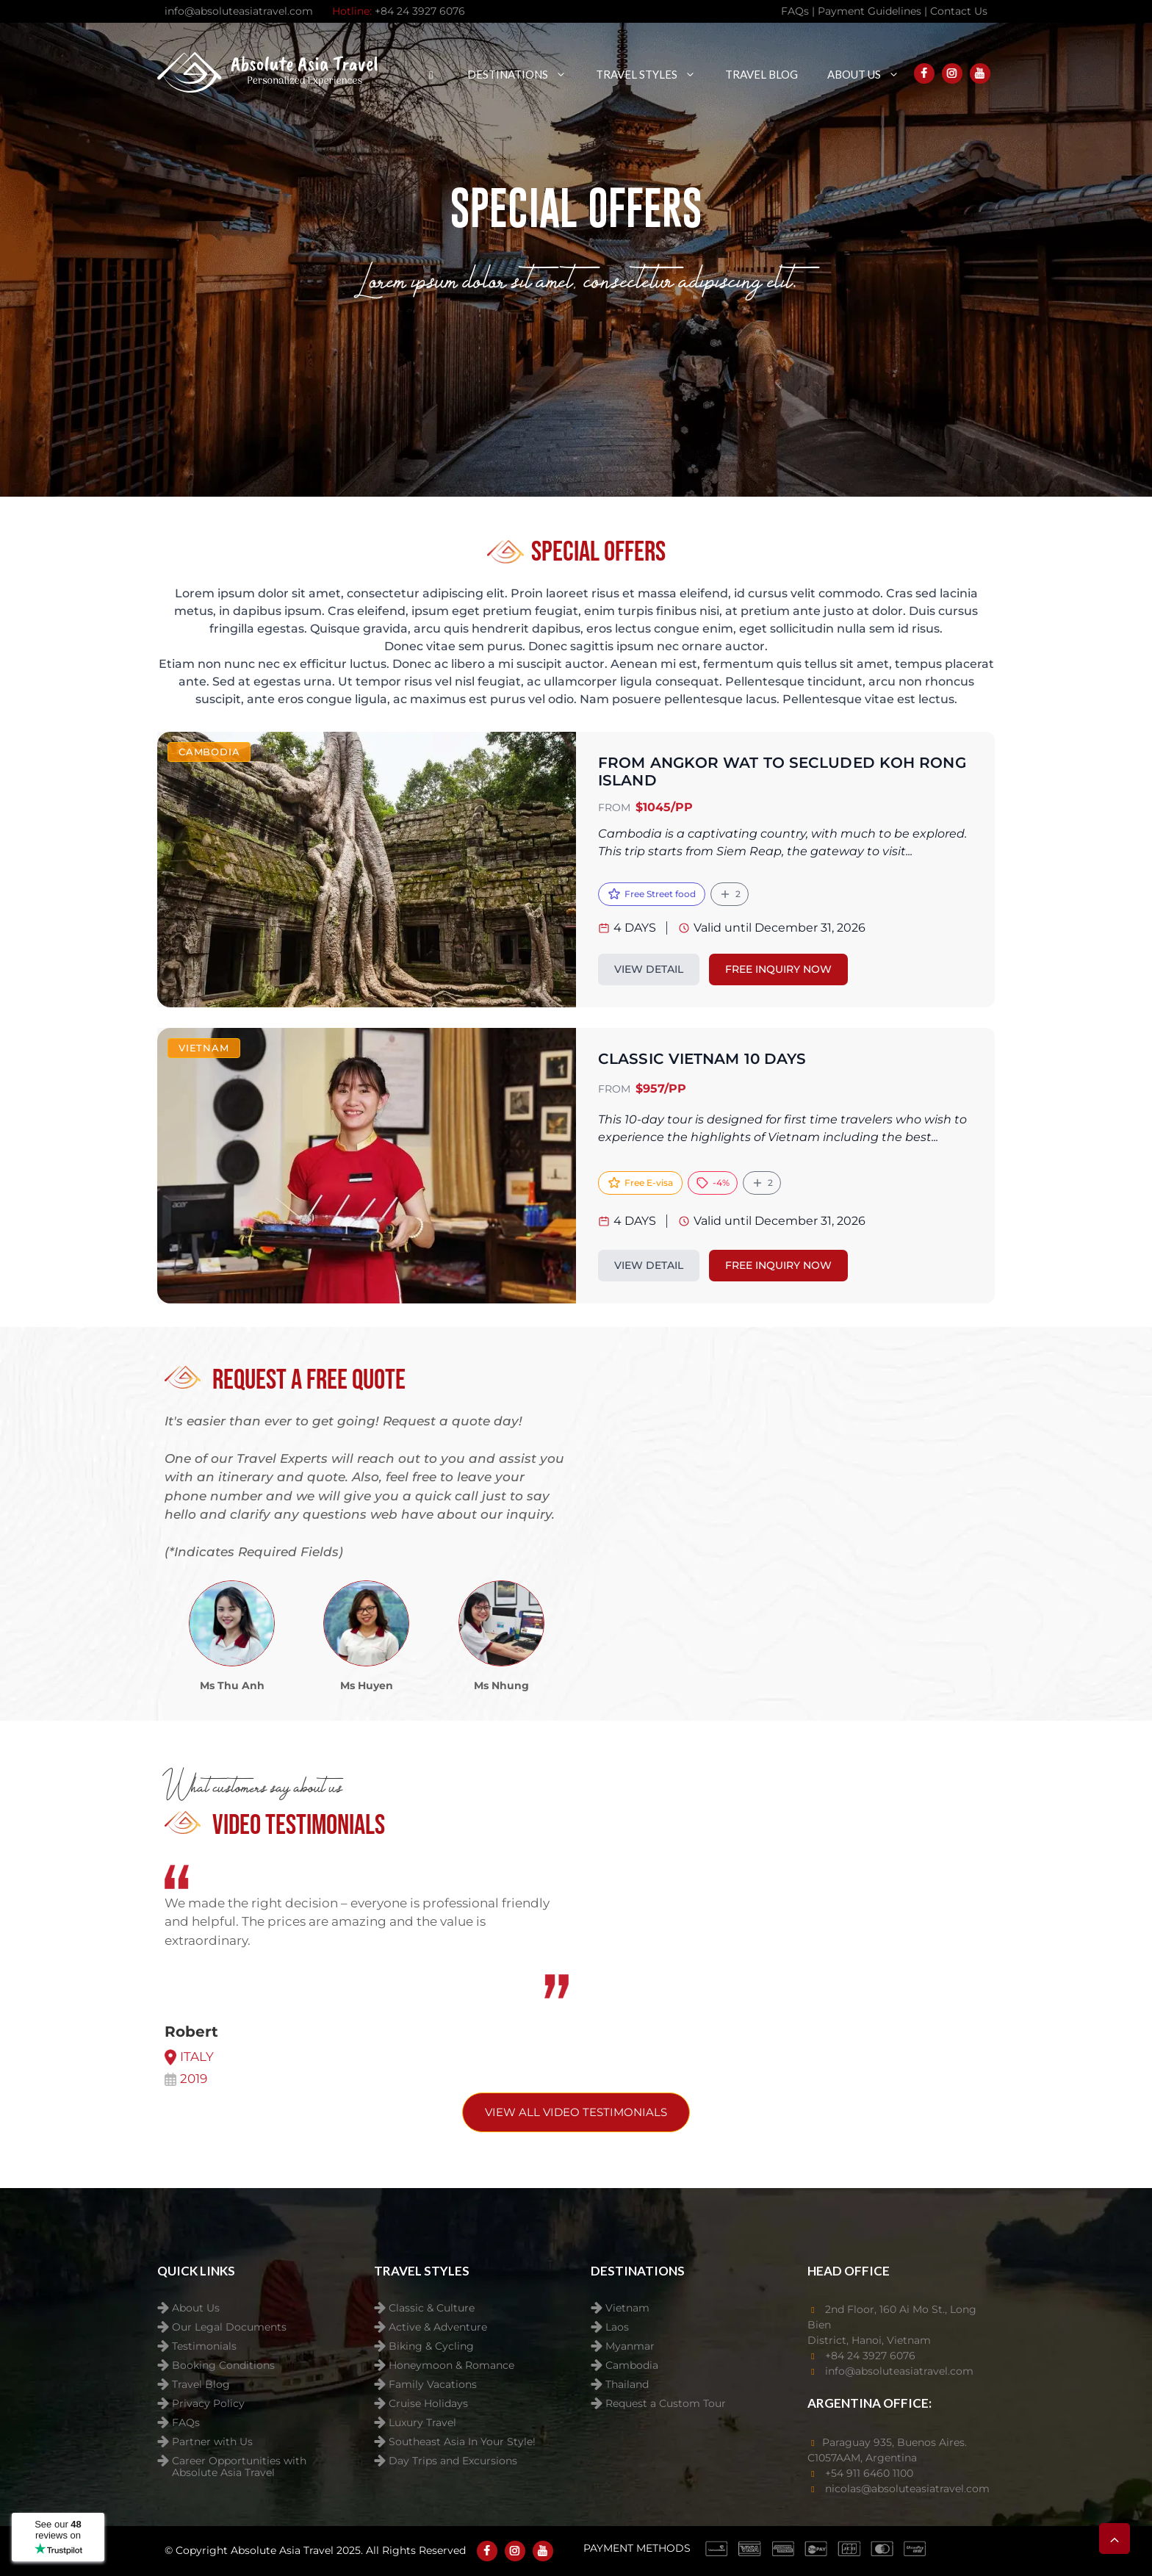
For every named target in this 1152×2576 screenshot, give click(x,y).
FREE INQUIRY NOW (778, 969)
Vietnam (627, 2308)
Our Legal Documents (229, 2327)
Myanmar (630, 2346)
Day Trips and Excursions (453, 2461)
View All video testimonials (576, 2112)
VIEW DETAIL (648, 969)
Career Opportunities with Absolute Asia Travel (239, 2462)
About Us (870, 74)
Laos (617, 2327)
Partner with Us (212, 2442)
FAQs (186, 2423)
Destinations (524, 74)
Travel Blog (761, 74)
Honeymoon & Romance (451, 2365)
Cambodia (631, 2365)
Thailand (627, 2384)
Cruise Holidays (428, 2403)
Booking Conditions (223, 2365)
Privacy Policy (208, 2403)
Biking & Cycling (431, 2346)
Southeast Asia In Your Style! (462, 2442)
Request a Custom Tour (665, 2403)
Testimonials (204, 2346)
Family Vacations (433, 2384)
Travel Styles (653, 74)
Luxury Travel (422, 2423)
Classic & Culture (432, 2308)
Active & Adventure (438, 2327)
